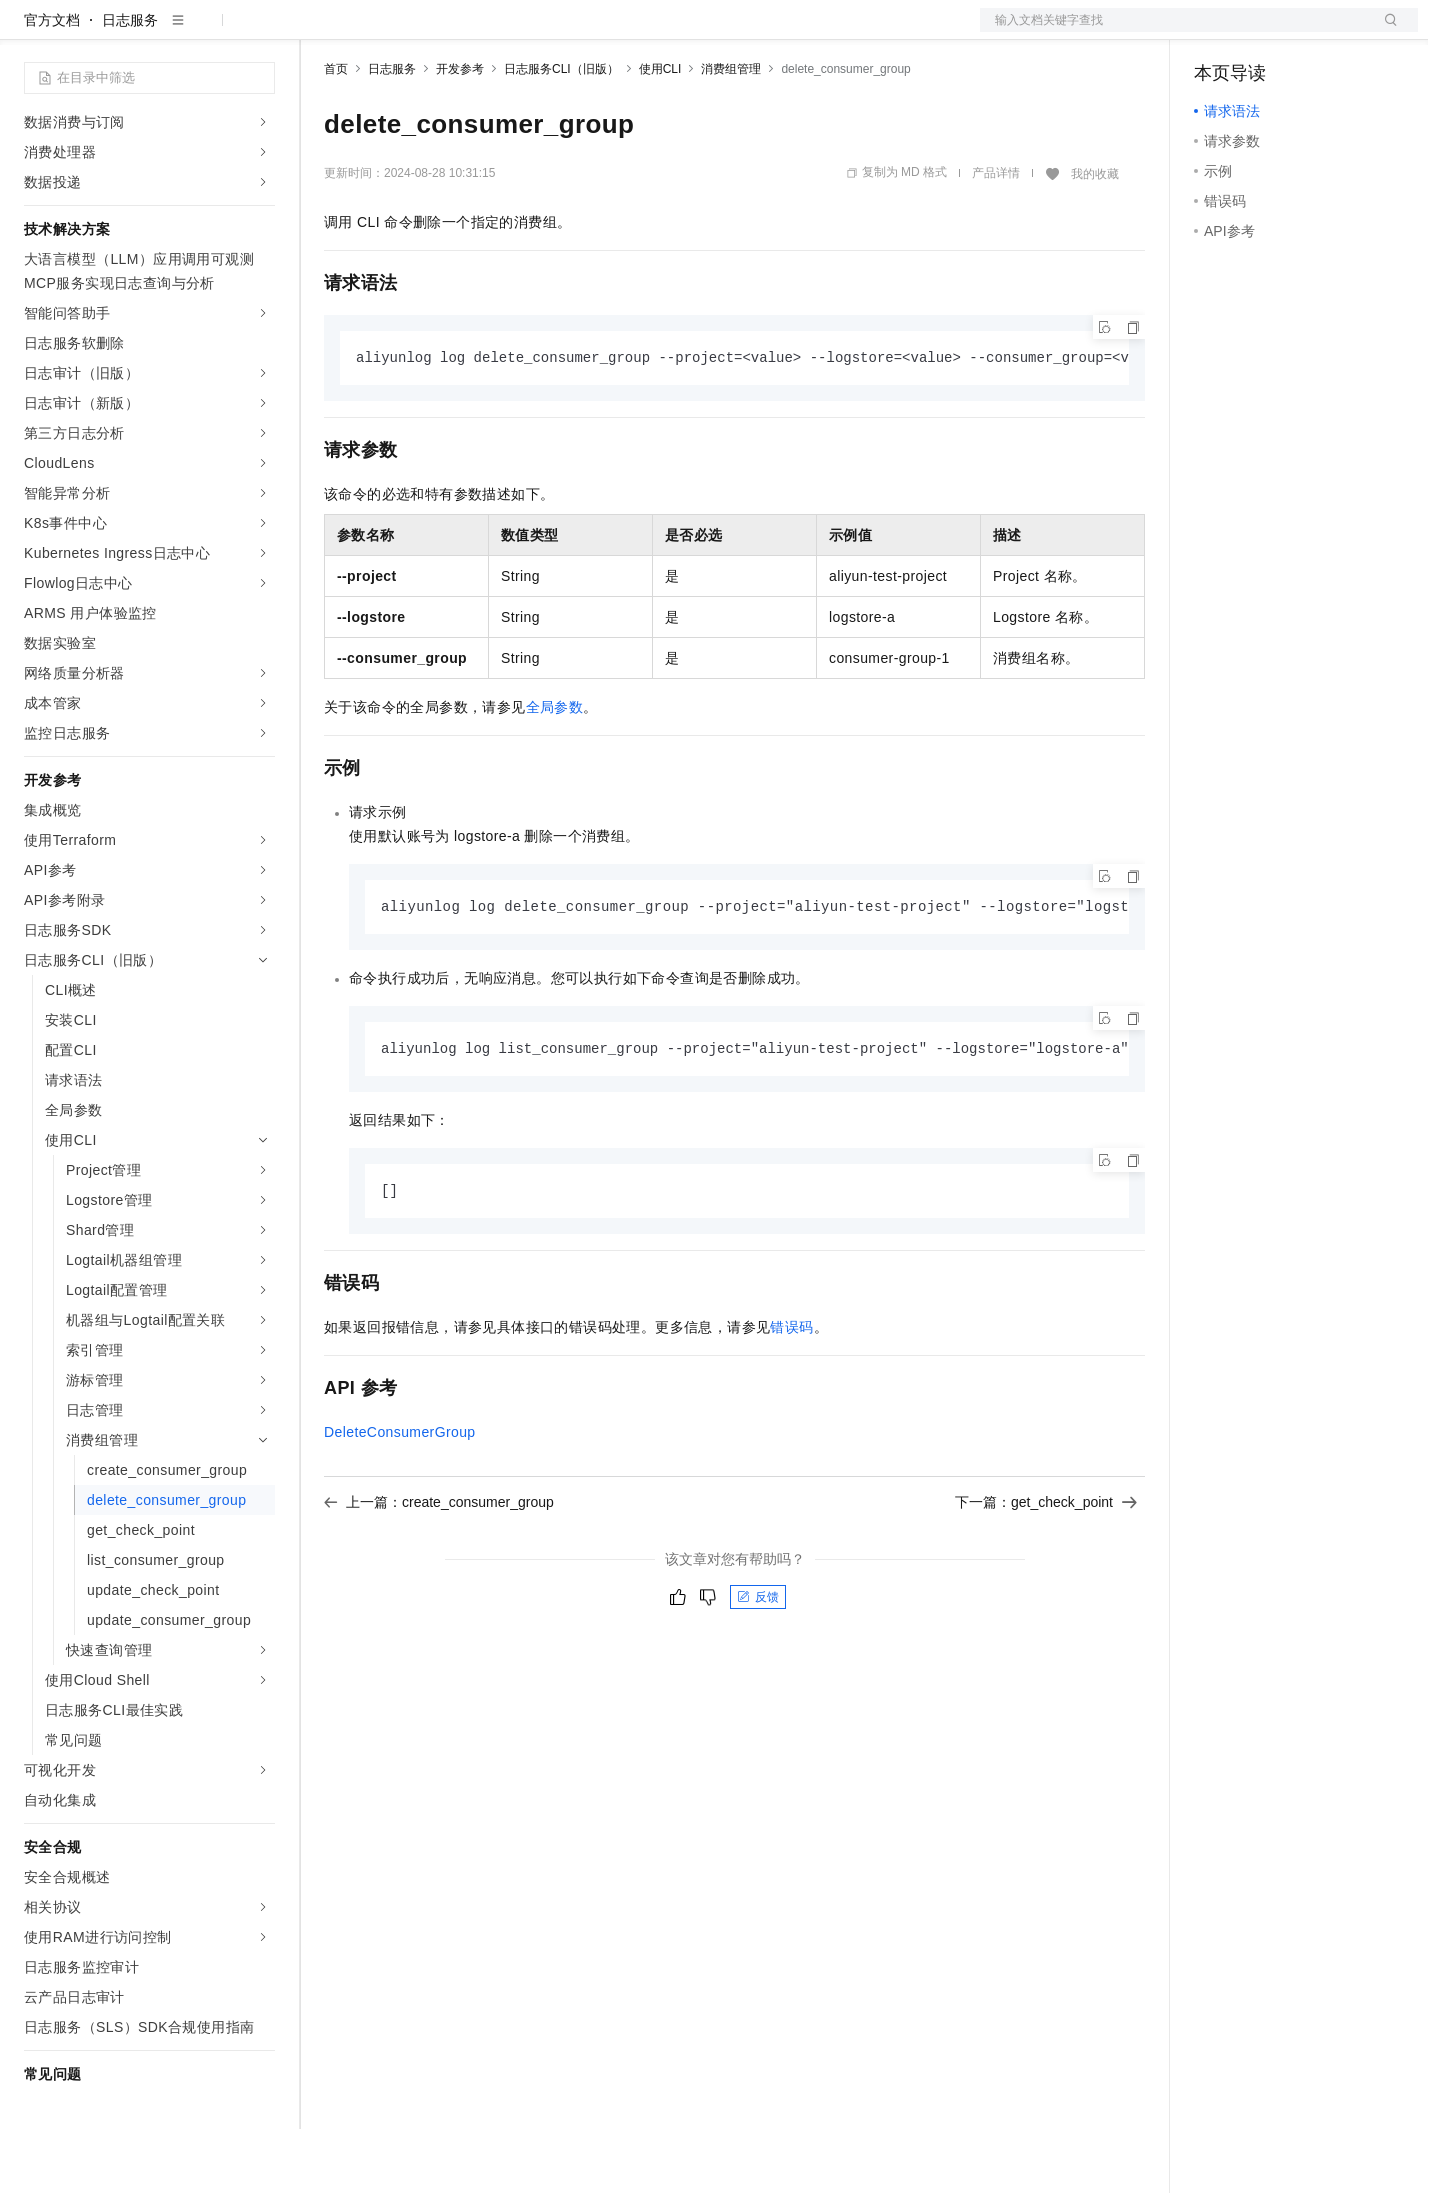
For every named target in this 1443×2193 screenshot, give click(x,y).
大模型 (205, 32)
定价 (432, 32)
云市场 (487, 32)
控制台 (1264, 32)
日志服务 (130, 84)
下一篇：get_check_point (1046, 1570)
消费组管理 (731, 133)
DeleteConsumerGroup (400, 1500)
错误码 (791, 1395)
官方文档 (52, 84)
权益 (384, 32)
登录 (1385, 32)
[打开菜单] (32, 32)
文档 (1174, 32)
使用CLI (660, 133)
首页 (336, 133)
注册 (1312, 32)
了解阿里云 (659, 32)
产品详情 (996, 237)
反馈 (758, 1665)
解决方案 (322, 32)
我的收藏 (1095, 238)
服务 (590, 32)
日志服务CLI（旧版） (561, 133)
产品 (260, 32)
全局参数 (555, 772)
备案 (1216, 32)
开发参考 (460, 133)
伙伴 (542, 32)
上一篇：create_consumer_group (439, 1570)
